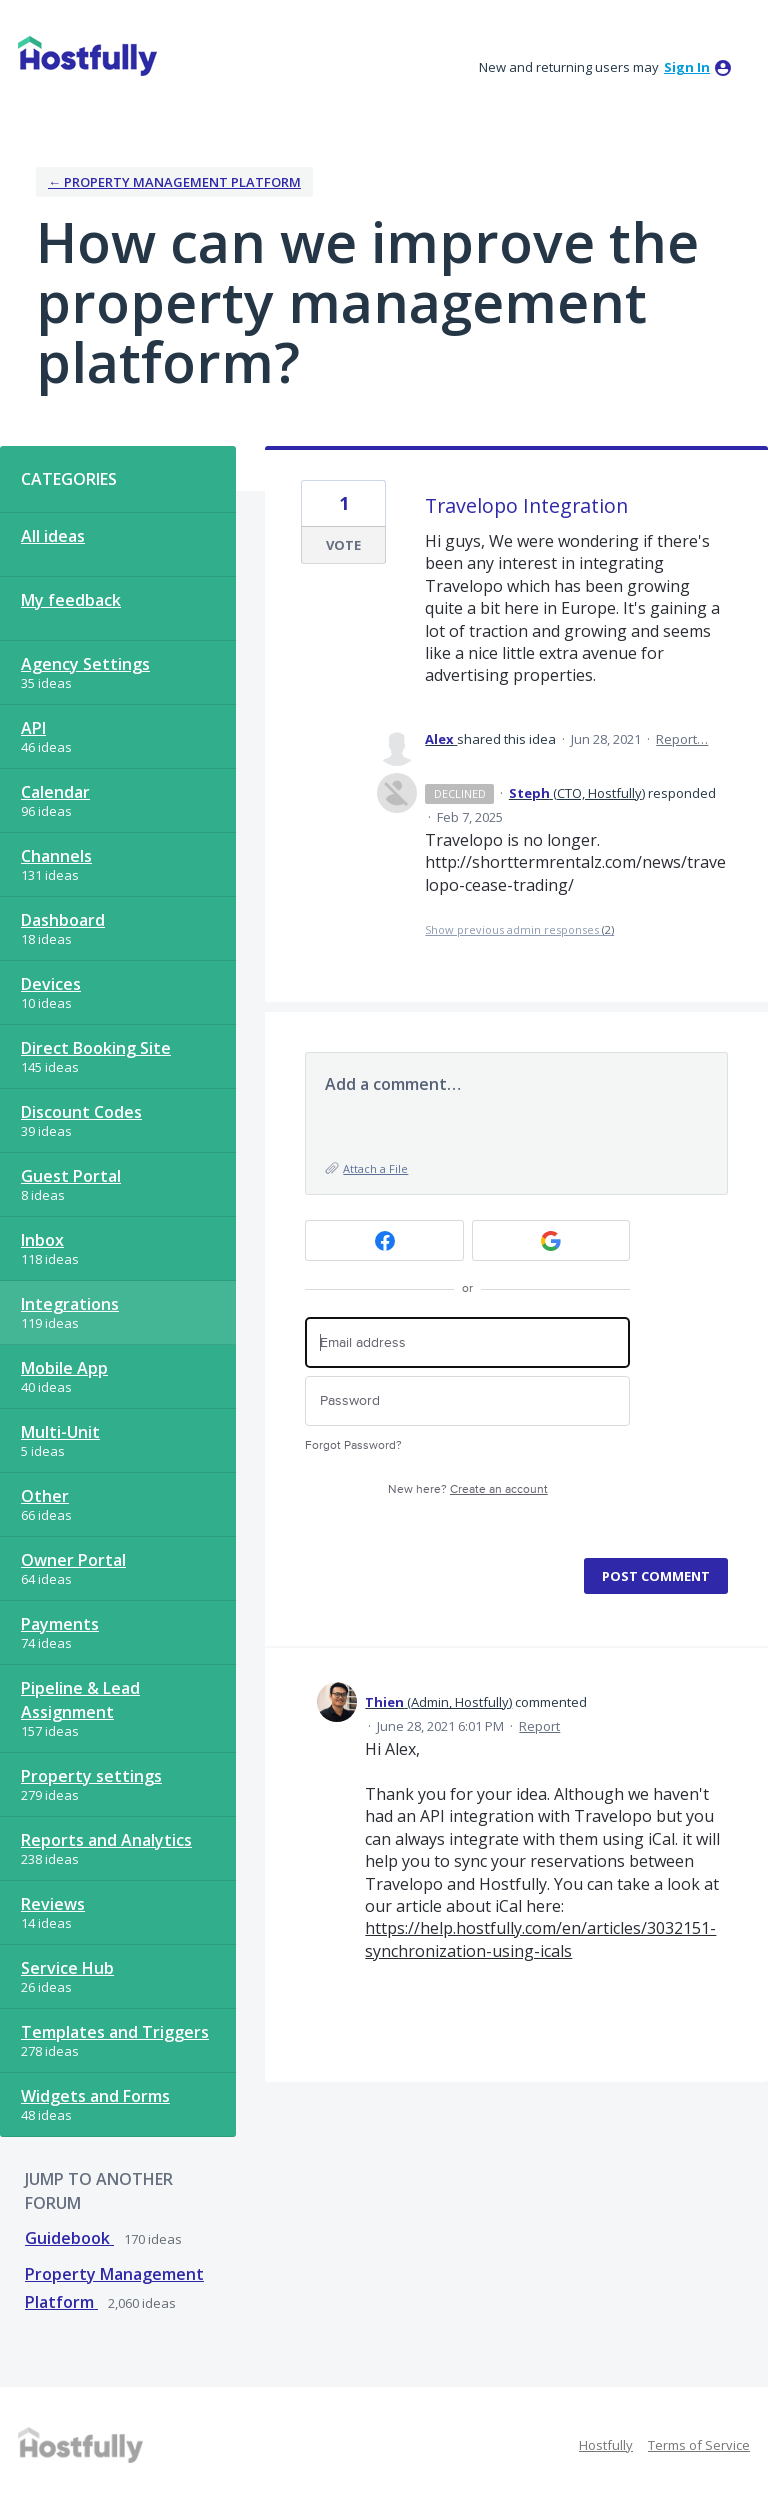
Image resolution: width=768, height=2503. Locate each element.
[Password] (467, 1401)
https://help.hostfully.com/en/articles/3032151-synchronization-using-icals (540, 1939)
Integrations (70, 1304)
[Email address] (467, 1342)
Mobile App (64, 1368)
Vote (343, 545)
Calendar (55, 792)
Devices (51, 984)
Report (539, 1726)
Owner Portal (73, 1560)
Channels (56, 856)
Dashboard (63, 920)
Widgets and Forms (95, 2096)
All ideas (53, 536)
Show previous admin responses (519, 929)
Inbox (42, 1240)
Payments (60, 1624)
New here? (468, 1489)
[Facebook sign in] (384, 1240)
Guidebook (69, 2238)
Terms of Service (699, 2445)
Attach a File (375, 1168)
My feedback (71, 600)
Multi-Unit (60, 1432)
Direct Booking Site (96, 1048)
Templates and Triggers (115, 2032)
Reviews (53, 1904)
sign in (687, 67)
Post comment (656, 1576)
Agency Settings (85, 664)
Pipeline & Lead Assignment (80, 1700)
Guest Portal (71, 1176)
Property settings (91, 1776)
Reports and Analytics (106, 1840)
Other (45, 1496)
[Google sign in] (551, 1240)
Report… (682, 739)
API (33, 728)
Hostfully (606, 2445)
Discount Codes (81, 1112)
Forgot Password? (353, 1445)
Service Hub (67, 1968)
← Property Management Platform (174, 182)
